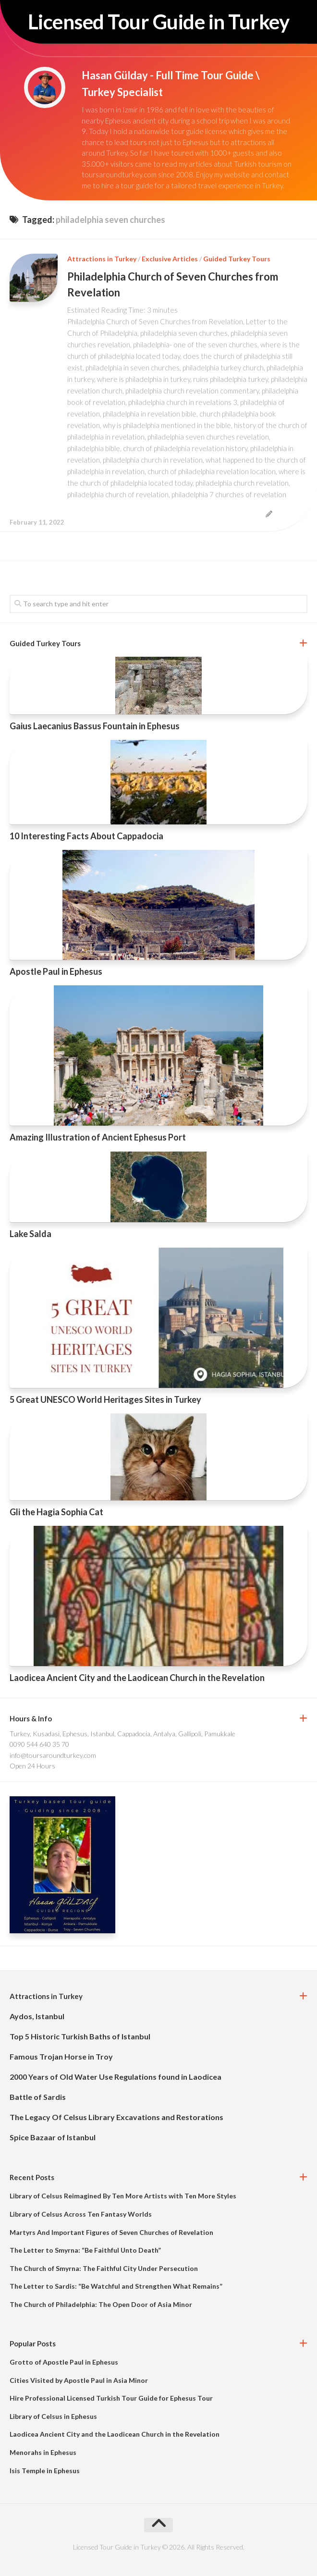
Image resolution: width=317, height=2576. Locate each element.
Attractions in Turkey (101, 259)
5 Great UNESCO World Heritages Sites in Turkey (105, 1399)
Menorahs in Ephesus (43, 2452)
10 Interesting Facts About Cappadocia (86, 836)
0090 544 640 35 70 (39, 1744)
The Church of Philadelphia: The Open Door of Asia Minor (101, 2304)
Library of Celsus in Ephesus (53, 2416)
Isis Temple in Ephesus (45, 2470)
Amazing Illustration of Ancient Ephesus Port (98, 1137)
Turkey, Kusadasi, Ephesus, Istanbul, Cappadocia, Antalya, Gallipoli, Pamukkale (122, 1734)
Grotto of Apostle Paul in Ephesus (64, 2362)
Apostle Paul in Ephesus (56, 971)
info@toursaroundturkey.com (53, 1755)
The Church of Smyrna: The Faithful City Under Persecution (104, 2268)
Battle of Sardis (38, 2096)
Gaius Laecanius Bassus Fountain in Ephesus (95, 726)
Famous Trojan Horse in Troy (61, 2056)
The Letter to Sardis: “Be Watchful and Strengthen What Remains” (116, 2286)
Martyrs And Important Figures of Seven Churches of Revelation (111, 2232)
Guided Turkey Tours (236, 259)
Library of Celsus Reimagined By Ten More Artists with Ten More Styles (123, 2196)
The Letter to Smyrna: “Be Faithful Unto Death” (85, 2250)
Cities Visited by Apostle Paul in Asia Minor (79, 2380)
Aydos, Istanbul (37, 2016)
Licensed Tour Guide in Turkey (158, 22)
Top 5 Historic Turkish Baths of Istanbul (80, 2036)
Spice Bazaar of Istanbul (53, 2137)
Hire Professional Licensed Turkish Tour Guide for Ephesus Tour (111, 2398)
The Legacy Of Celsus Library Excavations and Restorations (116, 2117)
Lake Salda (30, 1233)
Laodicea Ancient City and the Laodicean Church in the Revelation (137, 1677)
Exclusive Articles (170, 259)
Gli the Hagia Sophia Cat (56, 1512)
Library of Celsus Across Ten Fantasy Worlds (81, 2214)
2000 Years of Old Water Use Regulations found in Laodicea (115, 2076)
